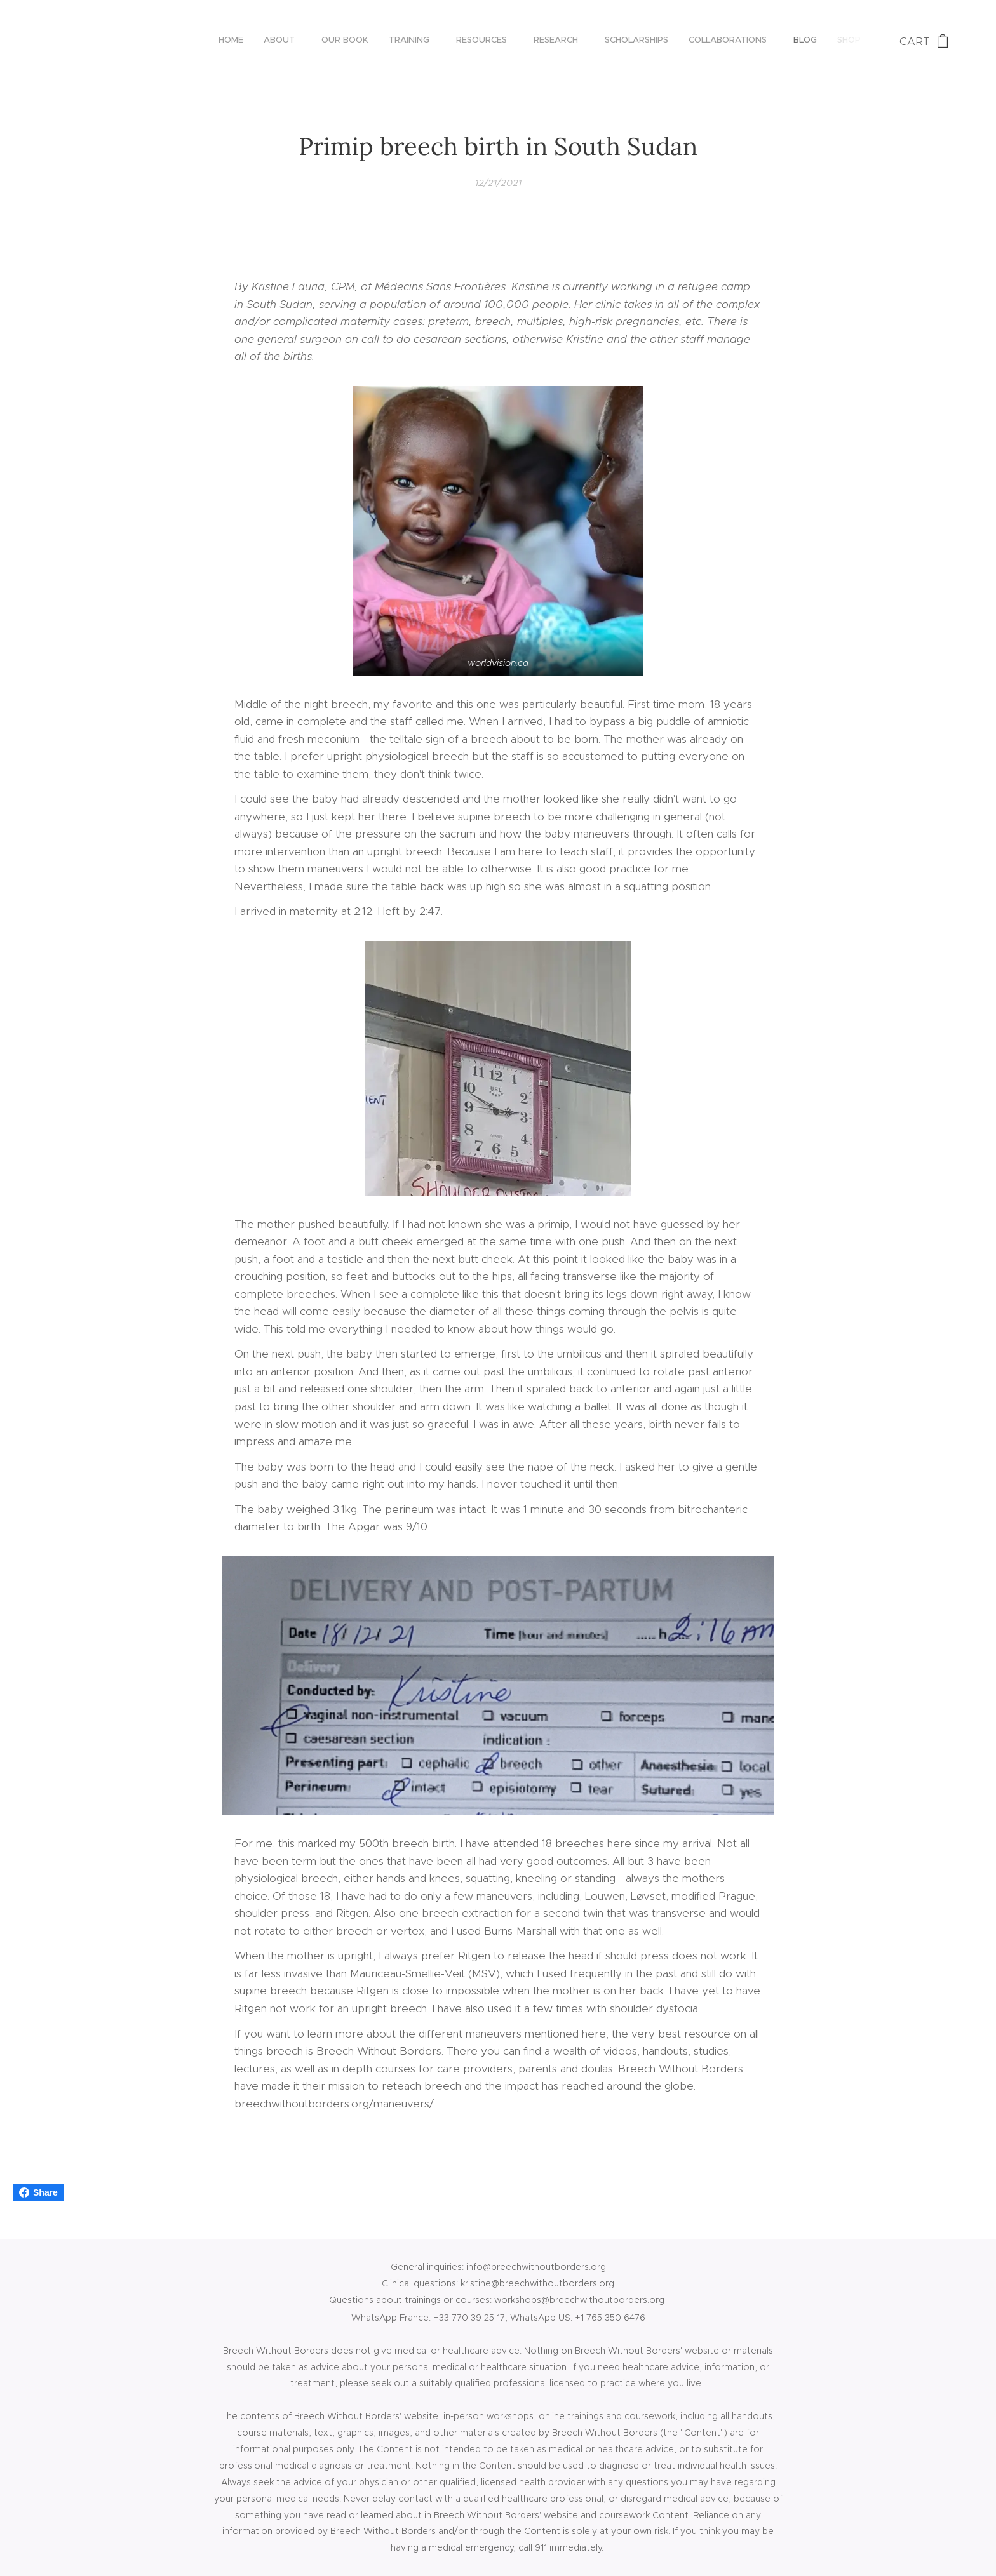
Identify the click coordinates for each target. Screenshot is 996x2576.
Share (38, 2192)
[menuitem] (649, 41)
